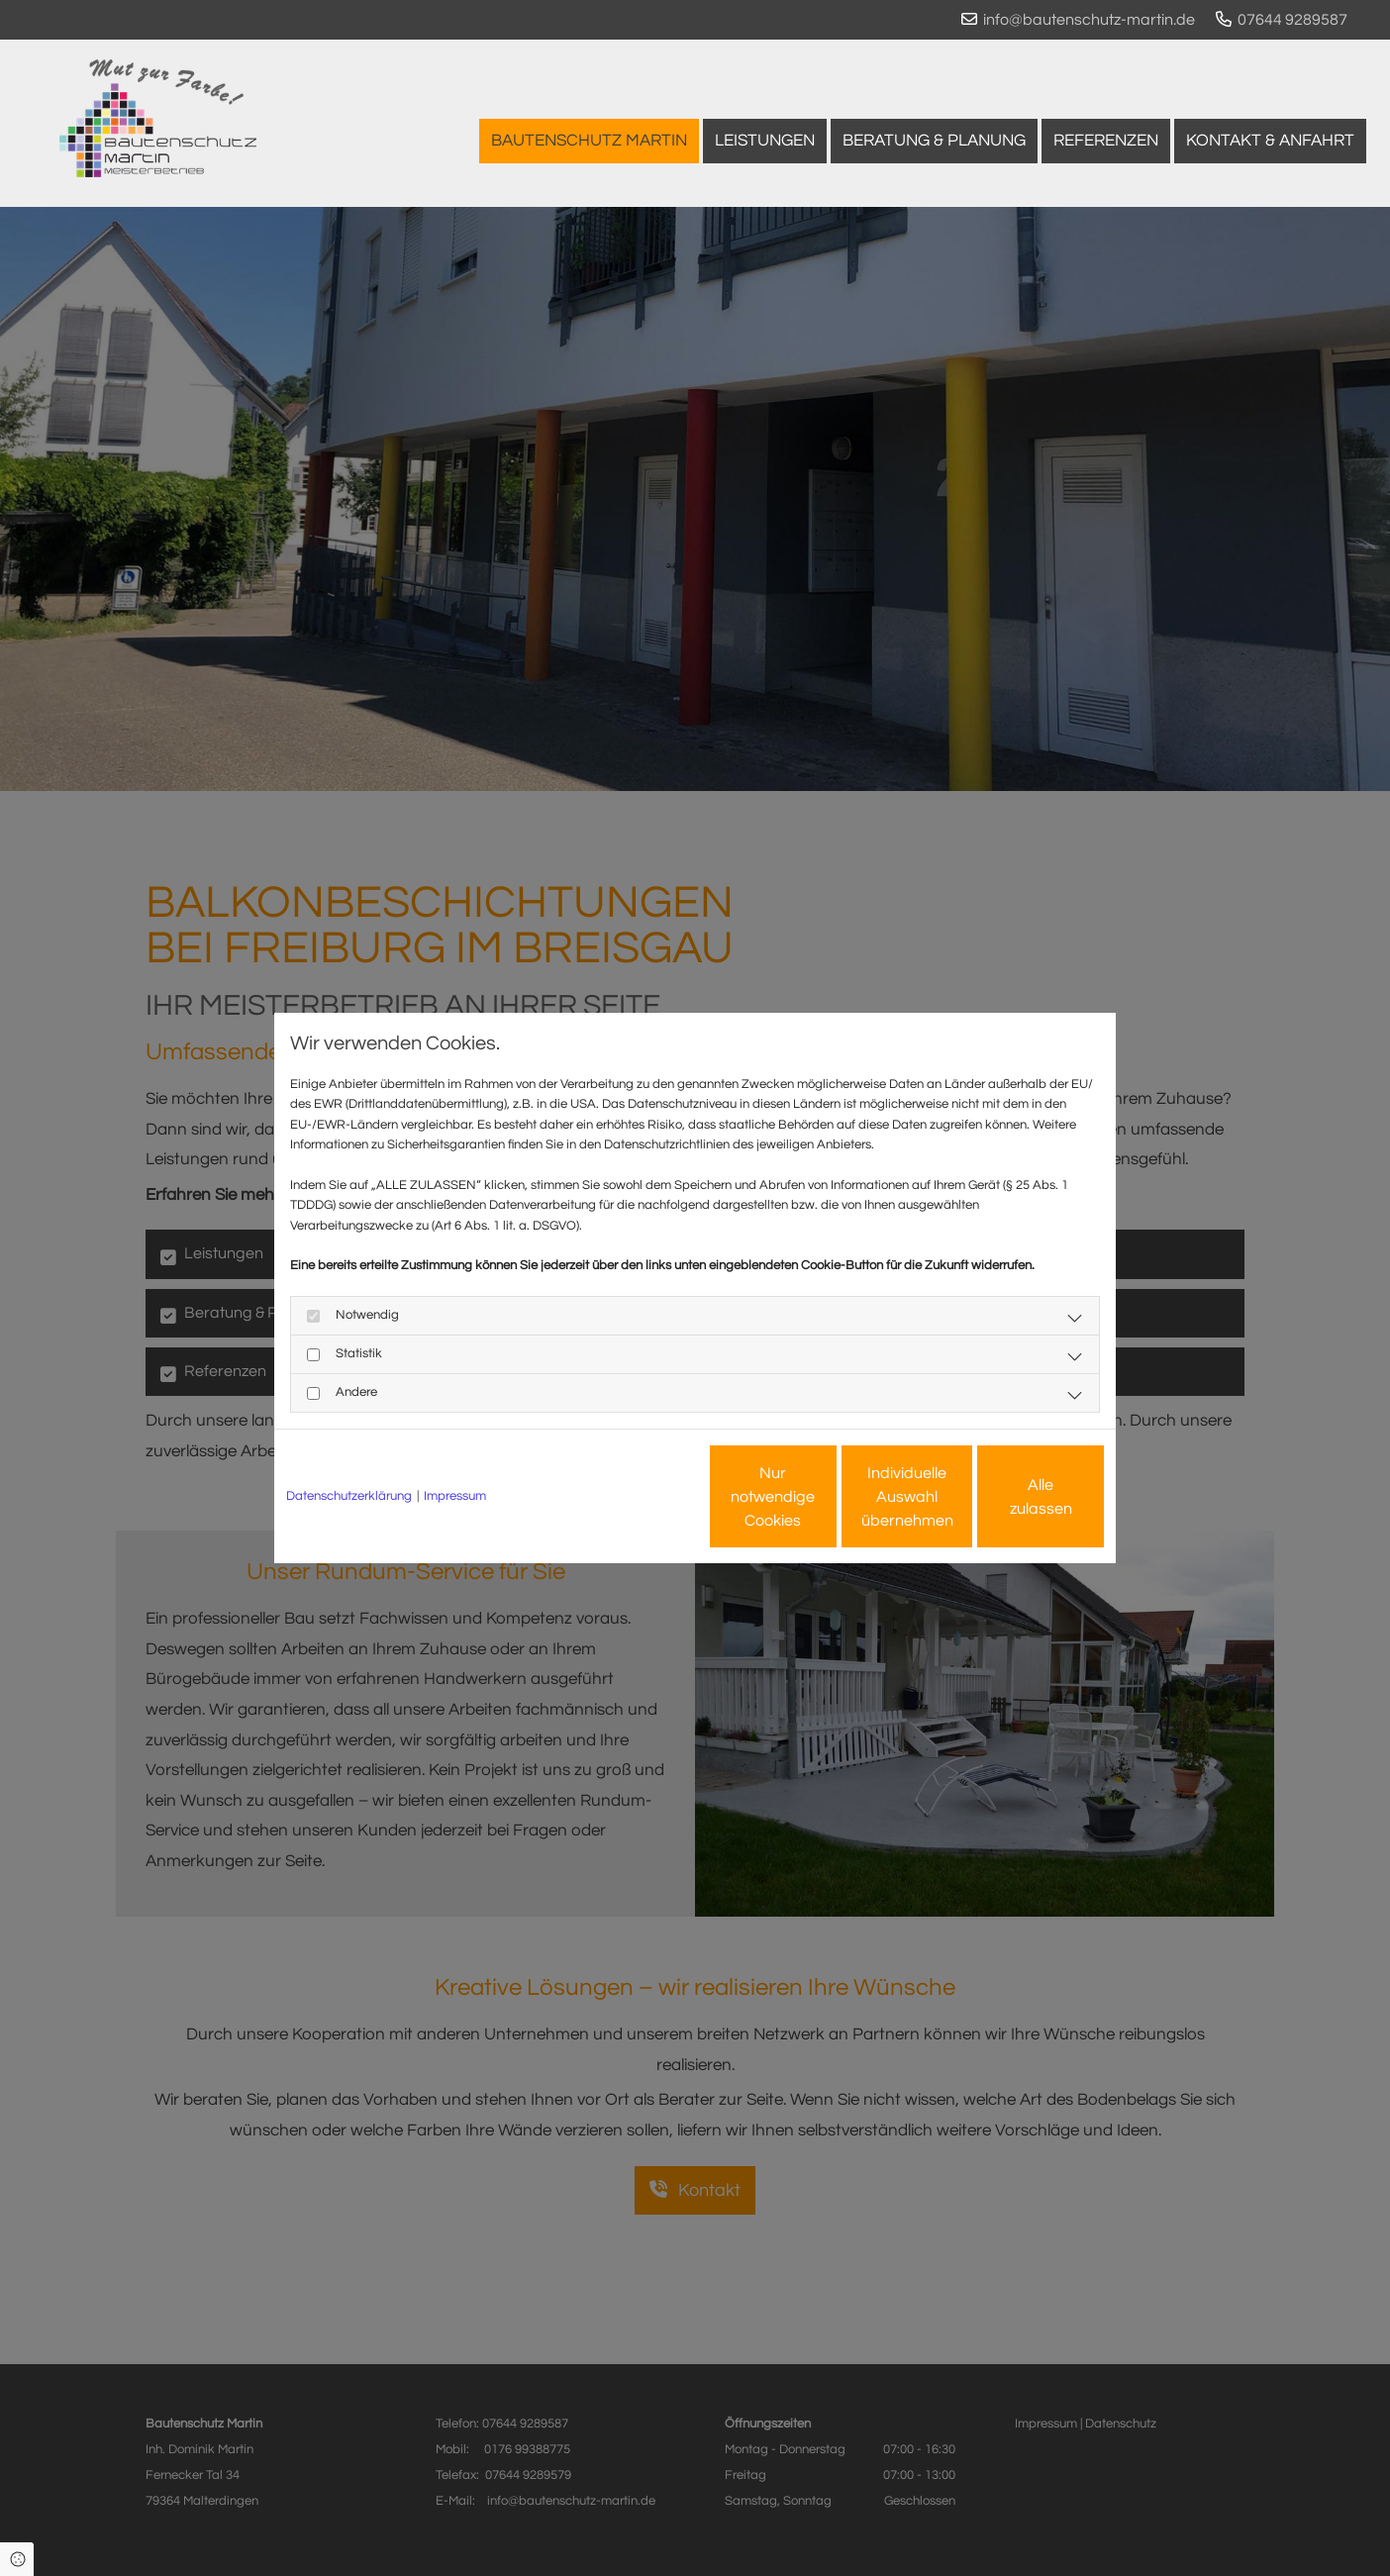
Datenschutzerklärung (349, 1496)
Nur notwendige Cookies (636, 1497)
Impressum (455, 1496)
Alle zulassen (1012, 1497)
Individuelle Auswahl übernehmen (824, 1497)
